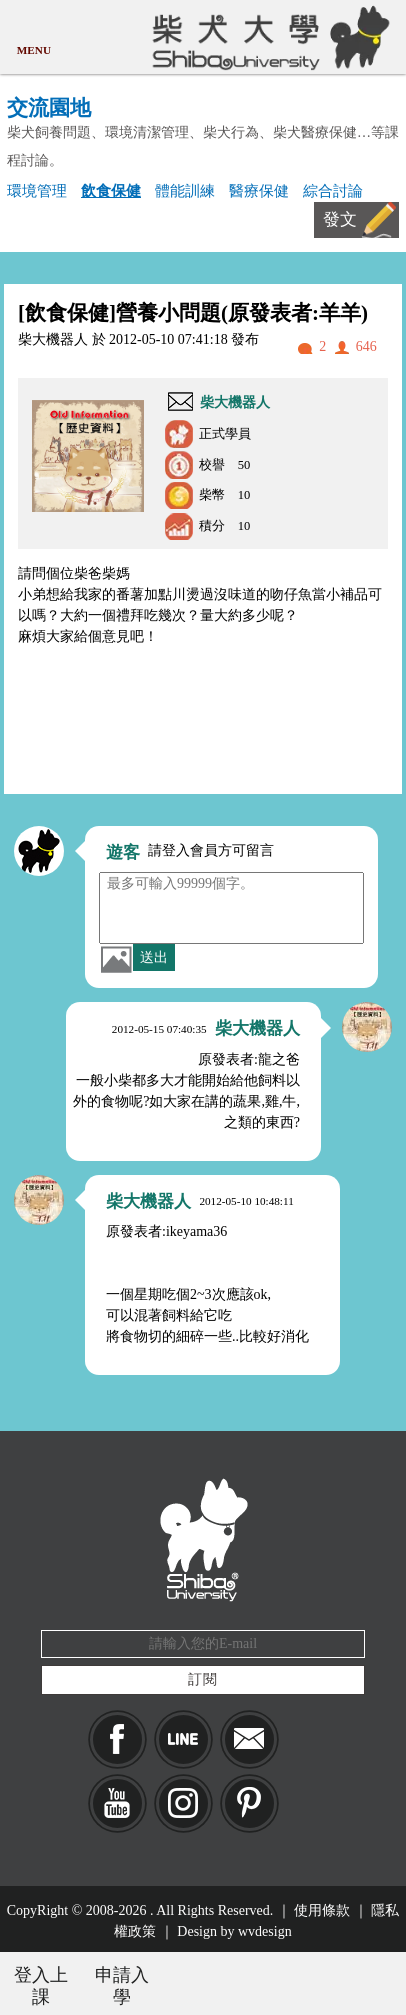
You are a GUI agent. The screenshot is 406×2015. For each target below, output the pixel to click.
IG (183, 1803)
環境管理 (37, 190)
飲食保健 (111, 190)
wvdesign (265, 1931)
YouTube (117, 1803)
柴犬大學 (267, 37)
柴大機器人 (235, 402)
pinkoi (249, 1803)
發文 (340, 219)
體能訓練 (185, 190)
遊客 (123, 852)
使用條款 (322, 1910)
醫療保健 (259, 190)
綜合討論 (333, 190)
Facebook (117, 1739)
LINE (183, 1739)
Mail (249, 1739)
